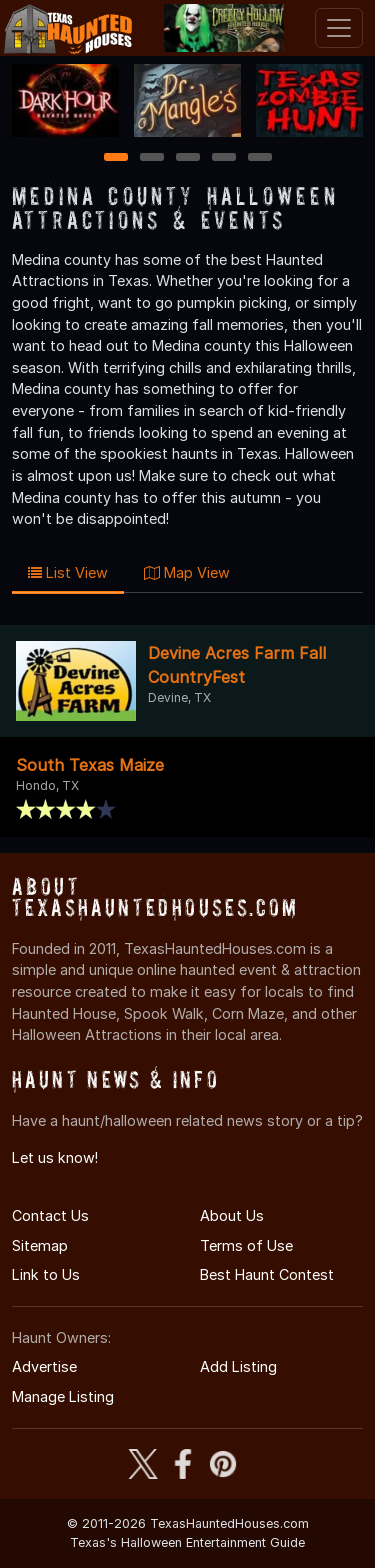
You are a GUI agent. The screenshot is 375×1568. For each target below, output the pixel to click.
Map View (187, 572)
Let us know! (55, 1157)
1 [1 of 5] (115, 158)
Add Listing (238, 1366)
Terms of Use (246, 1245)
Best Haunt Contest (267, 1274)
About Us (232, 1215)
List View (68, 572)
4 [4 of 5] (224, 158)
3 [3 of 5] (188, 158)
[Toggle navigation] (339, 28)
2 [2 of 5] (152, 158)
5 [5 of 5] (259, 158)
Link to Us (46, 1274)
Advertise (44, 1366)
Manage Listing (63, 1396)
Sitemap (40, 1245)
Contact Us (50, 1215)
